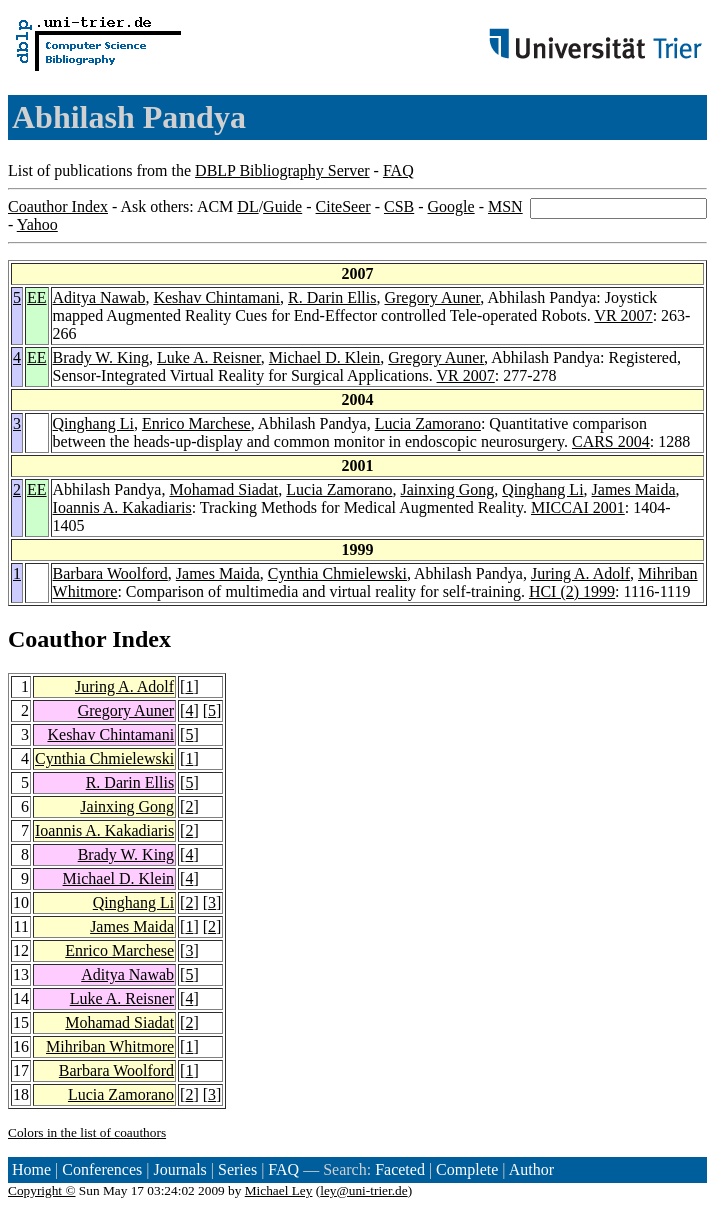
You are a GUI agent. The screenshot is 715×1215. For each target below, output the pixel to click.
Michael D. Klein (325, 357)
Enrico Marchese (196, 423)
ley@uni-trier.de (363, 1190)
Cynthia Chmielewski (337, 573)
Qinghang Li (93, 423)
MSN (505, 206)
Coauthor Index (58, 206)
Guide (282, 206)
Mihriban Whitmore (110, 1046)
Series (237, 1169)
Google (451, 206)
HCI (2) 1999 (572, 591)
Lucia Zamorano (428, 423)
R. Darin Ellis (332, 297)
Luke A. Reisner (209, 357)
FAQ (398, 170)
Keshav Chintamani (216, 297)
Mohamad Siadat (223, 489)
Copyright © (42, 1190)
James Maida (634, 489)
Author (531, 1169)
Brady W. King (101, 357)
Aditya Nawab (99, 297)
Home (31, 1169)
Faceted (400, 1169)
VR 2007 (623, 315)
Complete (467, 1169)
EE (37, 297)
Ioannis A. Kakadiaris (122, 507)
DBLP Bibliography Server (282, 170)
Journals (179, 1169)
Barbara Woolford (110, 573)
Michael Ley (279, 1190)
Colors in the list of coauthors (87, 1132)
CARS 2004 (611, 441)
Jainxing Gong (447, 489)
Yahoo (37, 224)
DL (247, 206)
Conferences (102, 1169)
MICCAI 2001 (578, 507)
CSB (399, 206)
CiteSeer (343, 206)
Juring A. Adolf (580, 573)
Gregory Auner (432, 297)
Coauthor (57, 639)
